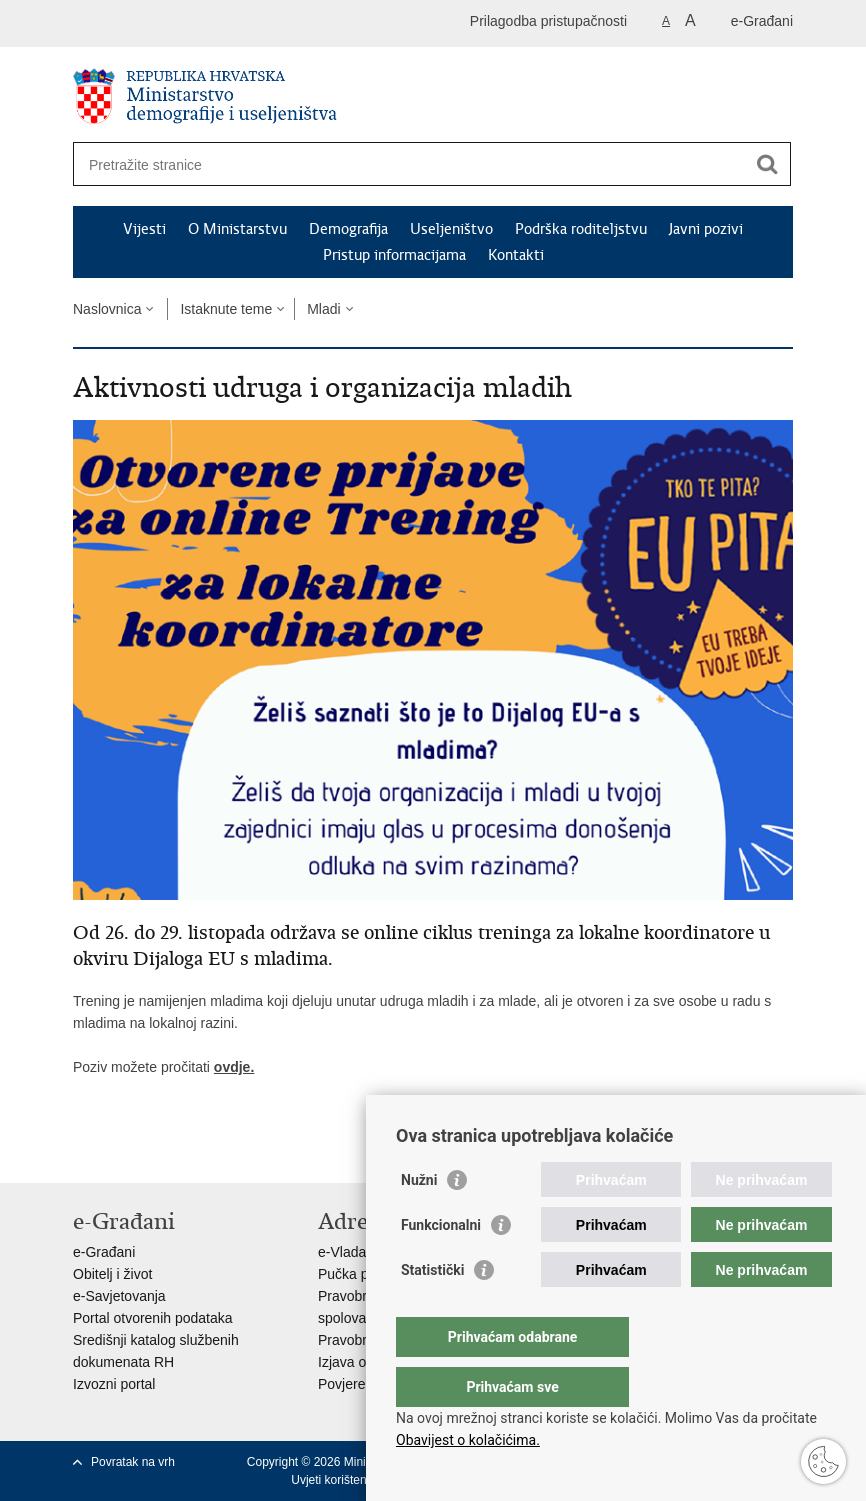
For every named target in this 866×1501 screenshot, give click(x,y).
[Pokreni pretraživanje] (768, 164)
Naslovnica (107, 309)
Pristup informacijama (394, 255)
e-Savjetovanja (119, 1296)
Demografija (348, 229)
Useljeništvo (451, 229)
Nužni (419, 1220)
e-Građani (762, 21)
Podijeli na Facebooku (126, 1151)
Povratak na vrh (133, 1462)
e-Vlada (342, 1252)
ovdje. (234, 1067)
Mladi (323, 309)
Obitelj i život (112, 1274)
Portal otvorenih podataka (153, 1318)
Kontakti (516, 255)
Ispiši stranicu (83, 1151)
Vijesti (144, 229)
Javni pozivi (706, 229)
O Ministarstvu (237, 229)
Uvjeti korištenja (333, 1480)
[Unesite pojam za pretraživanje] (386, 164)
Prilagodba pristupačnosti (548, 21)
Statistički (432, 1310)
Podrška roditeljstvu (581, 229)
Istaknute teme (226, 309)
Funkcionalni (441, 1265)
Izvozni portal (114, 1384)
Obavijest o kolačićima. (468, 1440)
